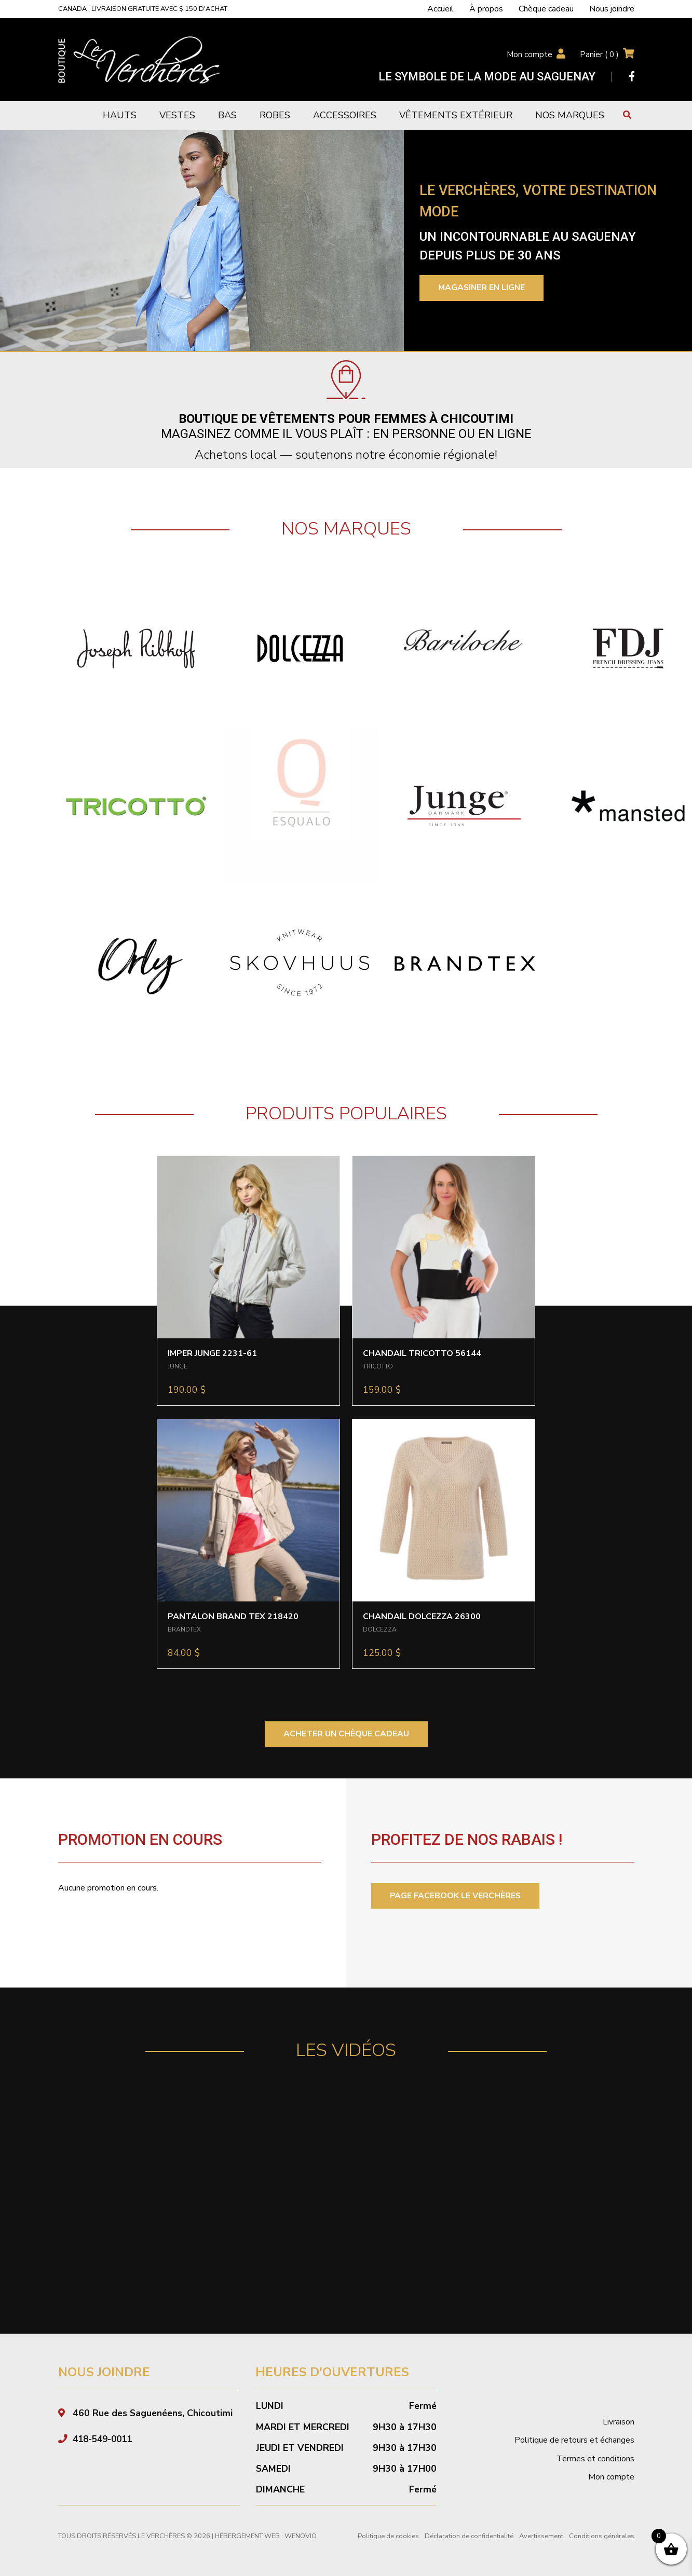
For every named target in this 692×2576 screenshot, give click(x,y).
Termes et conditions (595, 2458)
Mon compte (529, 54)
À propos (486, 9)
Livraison (618, 2422)
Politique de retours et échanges (574, 2440)
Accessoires (344, 115)
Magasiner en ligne (482, 288)
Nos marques (569, 115)
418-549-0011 (105, 2439)
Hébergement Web (247, 2536)
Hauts (120, 115)
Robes (275, 115)
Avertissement (541, 2536)
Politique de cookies (388, 2536)
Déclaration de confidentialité (469, 2536)
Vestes (177, 115)
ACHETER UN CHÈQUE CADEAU (346, 1734)
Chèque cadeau (546, 9)
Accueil (440, 9)
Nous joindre (611, 9)
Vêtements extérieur (455, 115)
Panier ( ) (599, 54)
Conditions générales (601, 2536)
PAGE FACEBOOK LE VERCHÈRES (456, 1896)
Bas (227, 115)
